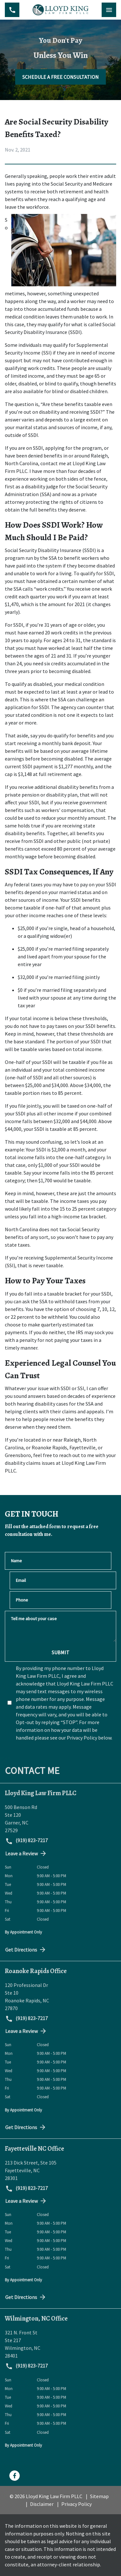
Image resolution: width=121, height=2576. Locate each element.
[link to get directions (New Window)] (60, 1818)
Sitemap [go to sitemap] (99, 2496)
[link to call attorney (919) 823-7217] (12, 10)
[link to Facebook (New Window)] (14, 2475)
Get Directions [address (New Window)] (25, 1949)
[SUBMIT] (60, 1652)
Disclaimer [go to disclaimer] (42, 2504)
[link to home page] (60, 9)
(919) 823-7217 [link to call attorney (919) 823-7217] (26, 1841)
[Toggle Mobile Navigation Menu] (109, 10)
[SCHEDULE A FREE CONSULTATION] (60, 77)
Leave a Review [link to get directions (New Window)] (26, 1853)
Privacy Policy (76, 2504)
